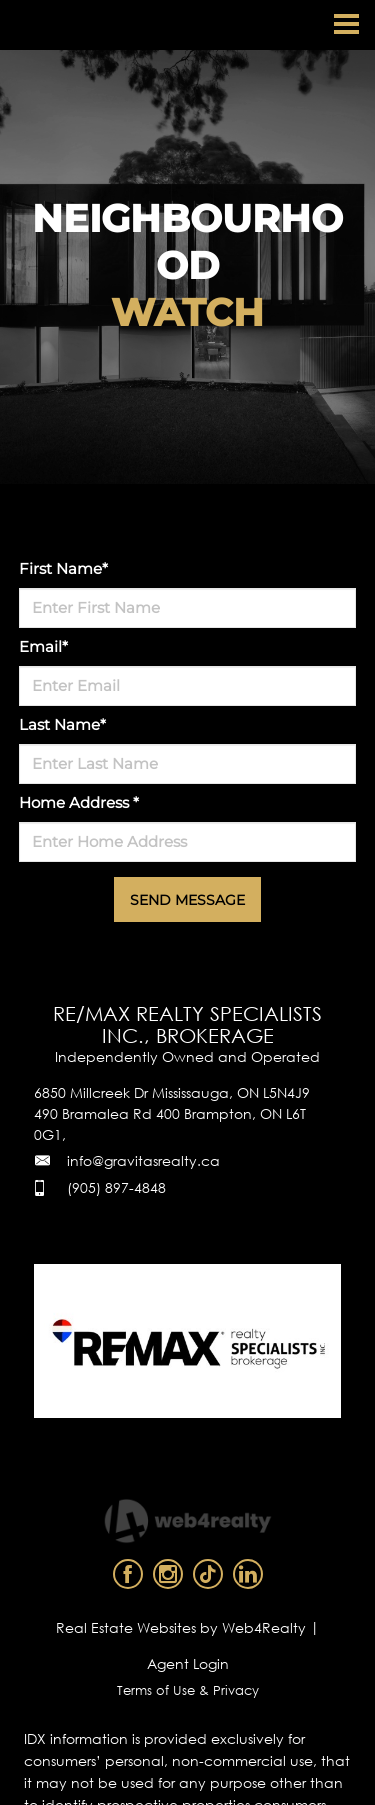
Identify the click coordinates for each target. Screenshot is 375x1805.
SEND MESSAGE (187, 900)
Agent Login (188, 1663)
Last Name (62, 724)
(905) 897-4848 (116, 1187)
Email (43, 646)
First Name (63, 568)
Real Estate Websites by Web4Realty (181, 1627)
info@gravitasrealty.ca (143, 1160)
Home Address (79, 802)
